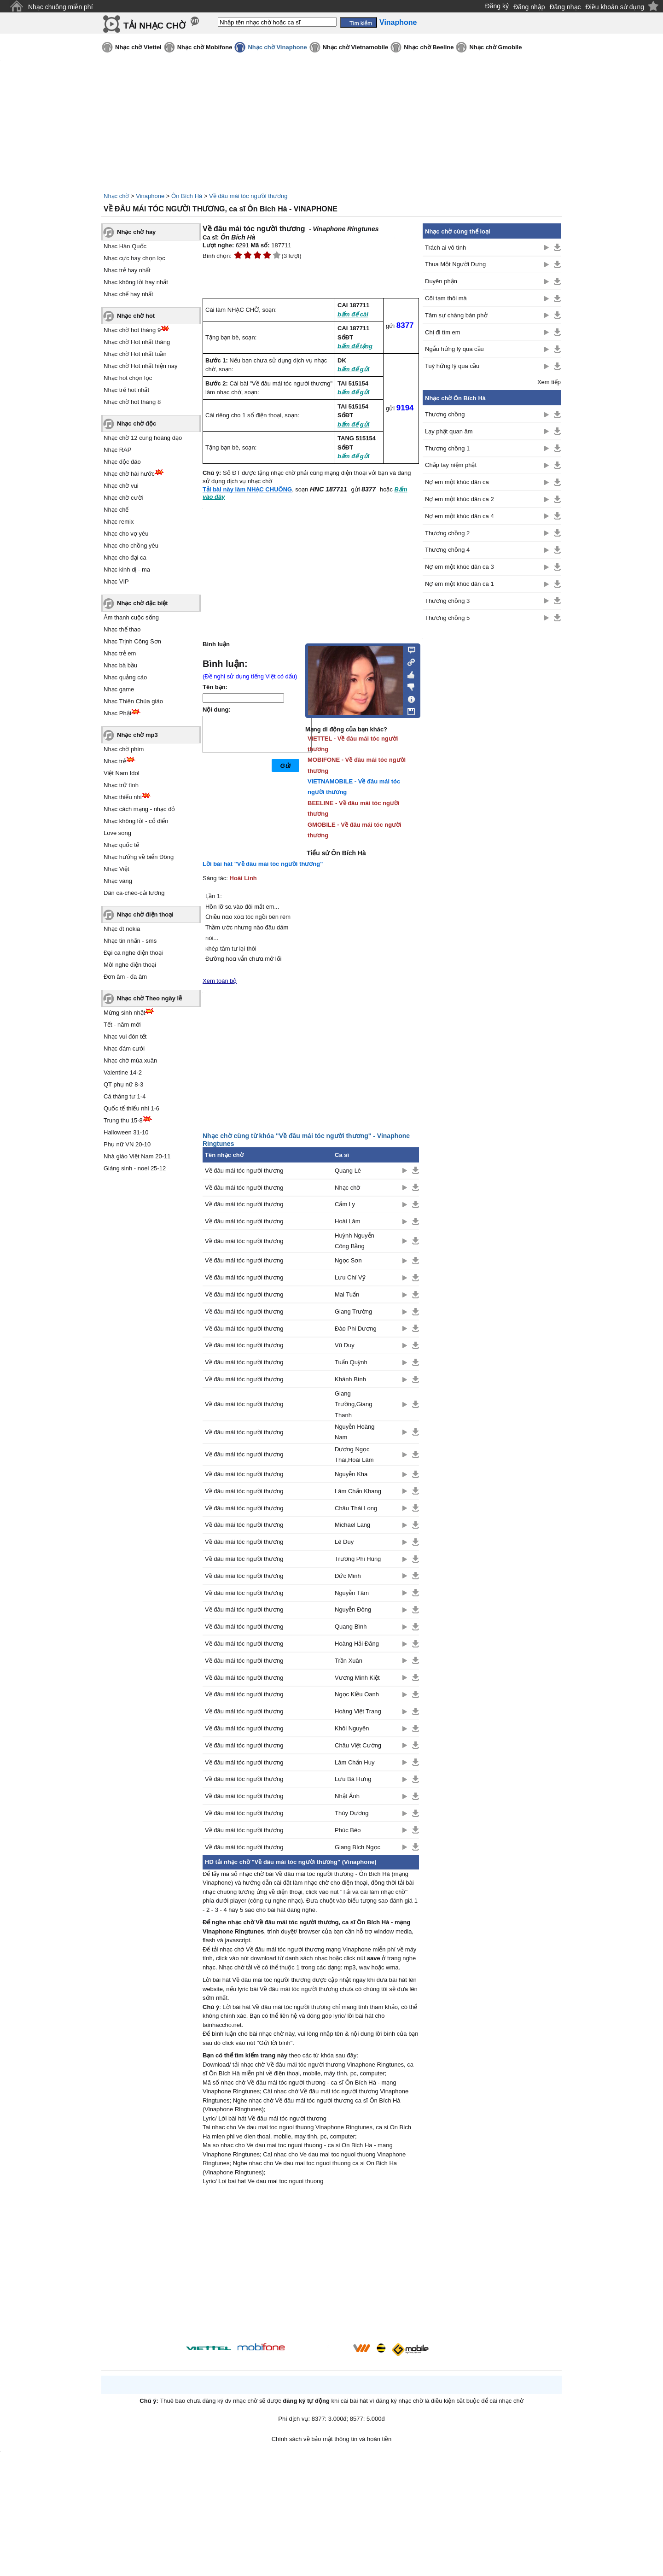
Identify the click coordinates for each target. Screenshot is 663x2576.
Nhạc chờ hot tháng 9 (132, 330)
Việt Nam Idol (122, 773)
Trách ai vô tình (445, 247)
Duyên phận (441, 281)
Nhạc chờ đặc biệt (142, 603)
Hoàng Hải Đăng (357, 1643)
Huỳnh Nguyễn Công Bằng (354, 1241)
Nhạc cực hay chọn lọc (134, 258)
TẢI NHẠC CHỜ (154, 25)
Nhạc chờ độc (136, 423)
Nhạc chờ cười (123, 497)
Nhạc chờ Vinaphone (277, 47)
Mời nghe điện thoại (130, 964)
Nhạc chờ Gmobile (495, 47)
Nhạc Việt (116, 868)
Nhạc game (119, 689)
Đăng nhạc (565, 7)
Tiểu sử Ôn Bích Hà (336, 853)
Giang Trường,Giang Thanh (353, 1404)
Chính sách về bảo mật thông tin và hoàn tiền (332, 2439)
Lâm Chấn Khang (358, 1491)
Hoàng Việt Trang (358, 1711)
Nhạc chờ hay (136, 231)
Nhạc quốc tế (121, 844)
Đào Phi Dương (356, 1328)
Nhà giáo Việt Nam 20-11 (137, 1156)
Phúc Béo (348, 1830)
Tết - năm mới (122, 1024)
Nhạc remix (119, 521)
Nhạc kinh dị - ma (127, 569)
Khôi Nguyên (352, 1728)
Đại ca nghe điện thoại (133, 952)
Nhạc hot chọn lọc (128, 377)
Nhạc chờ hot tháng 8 (132, 401)
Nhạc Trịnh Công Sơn (132, 641)
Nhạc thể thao (122, 629)
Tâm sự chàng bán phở (456, 315)
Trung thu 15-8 (123, 1120)
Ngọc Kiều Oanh (357, 1694)
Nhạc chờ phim (124, 749)
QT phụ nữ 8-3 (123, 1084)
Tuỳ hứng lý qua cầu (452, 365)
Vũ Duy (345, 1345)
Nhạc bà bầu (120, 665)
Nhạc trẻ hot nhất (126, 389)
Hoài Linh (243, 878)
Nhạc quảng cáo (125, 677)
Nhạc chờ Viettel (138, 47)
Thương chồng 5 (447, 617)
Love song (117, 832)
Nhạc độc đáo (122, 461)
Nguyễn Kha (351, 1474)
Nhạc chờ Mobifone (205, 47)
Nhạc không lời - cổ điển (136, 821)
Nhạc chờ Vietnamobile (356, 47)
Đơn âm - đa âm (125, 976)
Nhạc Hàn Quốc (125, 246)
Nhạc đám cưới (124, 1048)
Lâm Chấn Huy (354, 1762)
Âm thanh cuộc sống (131, 617)
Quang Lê (348, 1170)
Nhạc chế (116, 509)
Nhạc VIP (116, 581)
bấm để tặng (354, 346)
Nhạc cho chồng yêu (131, 545)
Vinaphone (150, 196)
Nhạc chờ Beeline (429, 47)
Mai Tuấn (347, 1294)
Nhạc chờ (116, 196)
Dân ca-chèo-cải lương (134, 892)
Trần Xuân (348, 1660)
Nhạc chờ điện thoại (145, 914)
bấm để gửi (353, 369)
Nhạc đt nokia (122, 928)
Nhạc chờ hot (136, 315)
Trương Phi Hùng (358, 1558)
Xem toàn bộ (220, 980)
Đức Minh (348, 1575)
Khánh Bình (350, 1379)
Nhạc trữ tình (121, 785)
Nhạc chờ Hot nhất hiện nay (141, 365)
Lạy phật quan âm (449, 431)
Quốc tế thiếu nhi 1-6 (131, 1108)
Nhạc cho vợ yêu (126, 533)
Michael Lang (352, 1524)
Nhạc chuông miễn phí (60, 7)
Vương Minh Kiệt (357, 1677)
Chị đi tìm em (442, 332)
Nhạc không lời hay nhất (136, 282)
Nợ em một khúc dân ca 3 (459, 566)
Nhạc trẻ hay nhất (127, 270)
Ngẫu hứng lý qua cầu (454, 348)
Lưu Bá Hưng (353, 1779)
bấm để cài (352, 314)
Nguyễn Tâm (352, 1592)
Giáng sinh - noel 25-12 (135, 1168)
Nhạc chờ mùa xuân (130, 1060)
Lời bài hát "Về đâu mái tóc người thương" (263, 863)
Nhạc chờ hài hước (129, 473)
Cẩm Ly (345, 1204)
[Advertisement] (310, 2265)
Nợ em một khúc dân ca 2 (459, 499)
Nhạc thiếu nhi (123, 797)
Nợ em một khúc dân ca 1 (459, 583)
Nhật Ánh (347, 1796)
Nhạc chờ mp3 (137, 734)
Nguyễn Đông (353, 1609)
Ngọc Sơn (348, 1260)
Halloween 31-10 (126, 1132)
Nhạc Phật (117, 713)
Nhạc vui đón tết (125, 1036)
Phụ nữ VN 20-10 (127, 1144)
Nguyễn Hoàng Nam (355, 1432)
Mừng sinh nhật (124, 1012)
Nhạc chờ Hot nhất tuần (135, 353)
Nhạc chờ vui (121, 485)
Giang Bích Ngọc (357, 1847)
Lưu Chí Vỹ (350, 1277)
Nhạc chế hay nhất (128, 294)
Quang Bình (350, 1626)
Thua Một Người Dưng (455, 264)
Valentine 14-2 (123, 1072)
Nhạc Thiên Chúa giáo (133, 701)
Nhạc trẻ (115, 761)
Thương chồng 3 (447, 600)
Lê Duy (344, 1541)
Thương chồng (445, 414)
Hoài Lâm (348, 1221)
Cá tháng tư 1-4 (124, 1096)
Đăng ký (497, 6)
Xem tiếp (549, 382)
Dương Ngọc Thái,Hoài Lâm (354, 1454)
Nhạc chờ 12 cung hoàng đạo (143, 437)
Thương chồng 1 (447, 448)
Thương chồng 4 (447, 549)
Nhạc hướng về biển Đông (139, 856)
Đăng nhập (529, 7)
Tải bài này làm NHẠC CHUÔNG (247, 489)
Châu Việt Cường (358, 1745)
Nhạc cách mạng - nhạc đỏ (139, 809)
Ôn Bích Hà (186, 196)
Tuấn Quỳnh (351, 1362)
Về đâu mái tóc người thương (248, 196)
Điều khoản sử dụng (615, 7)
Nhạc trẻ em (120, 653)
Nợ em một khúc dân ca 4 (459, 516)
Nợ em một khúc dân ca (457, 482)
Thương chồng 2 (447, 533)
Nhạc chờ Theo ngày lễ (149, 998)
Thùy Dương (351, 1813)
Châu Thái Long (356, 1508)
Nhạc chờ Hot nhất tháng (137, 342)
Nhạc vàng (118, 880)
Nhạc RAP (117, 449)
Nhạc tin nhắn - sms (130, 940)
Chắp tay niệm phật (451, 464)
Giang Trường (353, 1311)
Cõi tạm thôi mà (446, 298)
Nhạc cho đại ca (125, 557)
